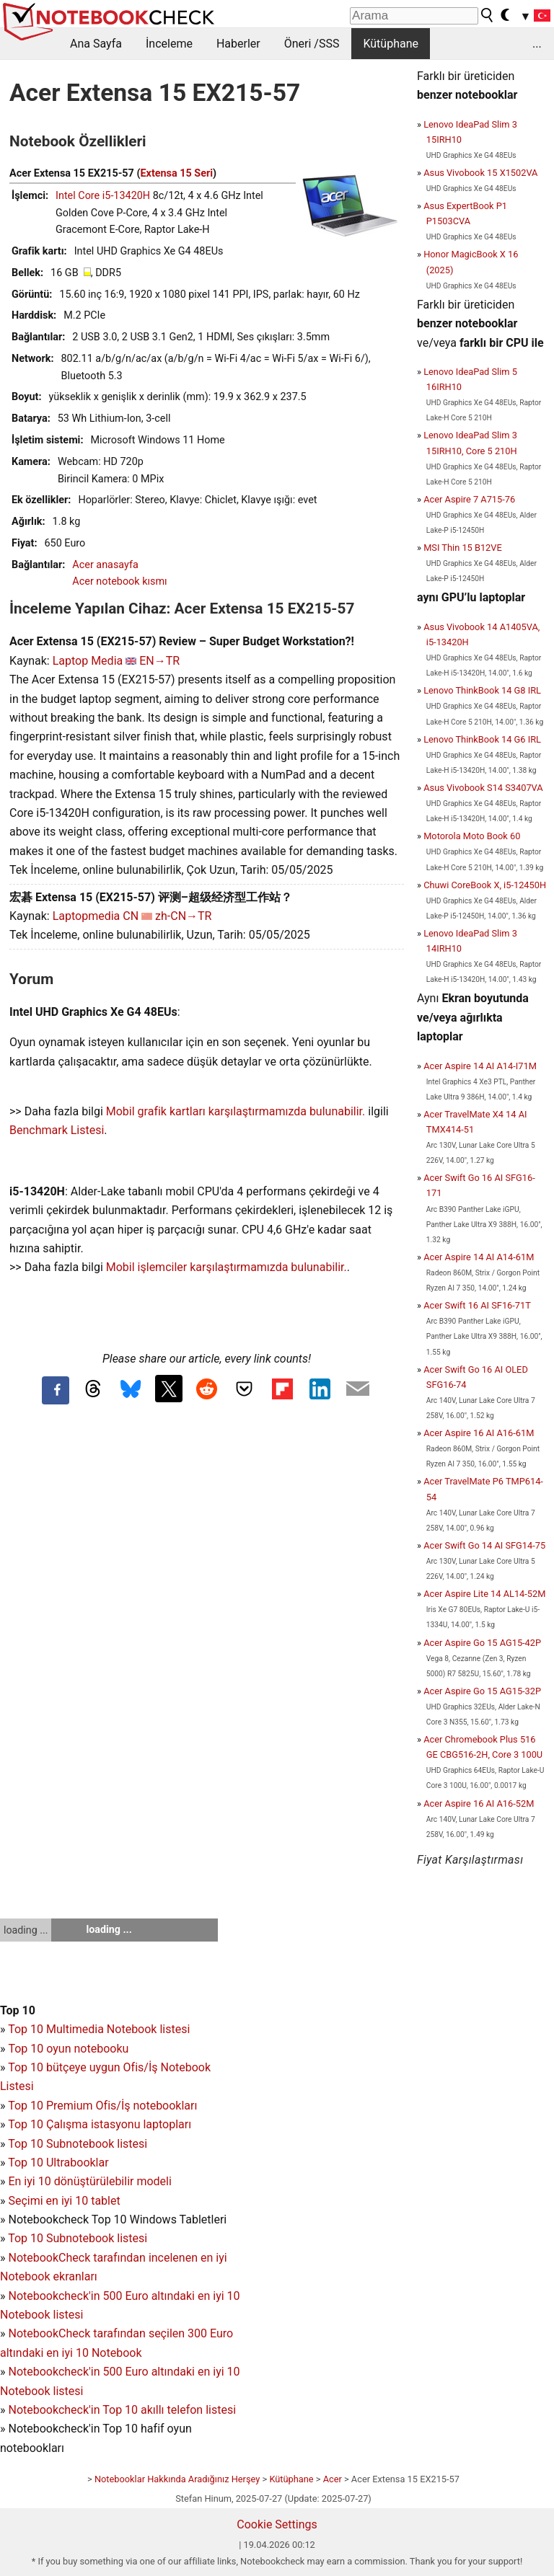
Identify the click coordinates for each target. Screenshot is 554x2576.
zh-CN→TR (183, 916)
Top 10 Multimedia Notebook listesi (99, 2029)
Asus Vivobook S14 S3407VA (482, 787)
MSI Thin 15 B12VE (462, 547)
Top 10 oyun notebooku (68, 2048)
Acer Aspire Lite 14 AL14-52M (484, 1593)
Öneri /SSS (312, 43)
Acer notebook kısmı (119, 581)
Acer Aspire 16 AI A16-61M (478, 1433)
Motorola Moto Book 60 (471, 836)
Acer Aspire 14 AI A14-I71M (480, 1066)
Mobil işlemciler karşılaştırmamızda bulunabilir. (226, 1267)
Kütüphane (390, 43)
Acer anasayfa (105, 565)
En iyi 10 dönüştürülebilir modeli (89, 2181)
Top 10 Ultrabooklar (58, 2162)
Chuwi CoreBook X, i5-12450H (484, 885)
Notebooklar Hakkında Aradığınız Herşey (177, 2479)
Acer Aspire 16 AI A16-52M (478, 1803)
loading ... (26, 1930)
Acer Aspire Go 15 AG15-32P (482, 1691)
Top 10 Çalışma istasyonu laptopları (99, 2124)
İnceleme (169, 43)
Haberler (238, 43)
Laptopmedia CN (95, 916)
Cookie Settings (277, 2524)
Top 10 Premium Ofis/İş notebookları (102, 2105)
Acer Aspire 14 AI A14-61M (478, 1257)
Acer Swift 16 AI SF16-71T (477, 1305)
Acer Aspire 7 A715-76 (469, 499)
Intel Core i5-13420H (103, 196)
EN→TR (159, 661)
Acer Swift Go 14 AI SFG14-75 (484, 1545)
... (537, 43)
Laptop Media (88, 661)
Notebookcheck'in (55, 2371)
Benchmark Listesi (56, 1130)
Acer (332, 2479)
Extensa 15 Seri (176, 173)
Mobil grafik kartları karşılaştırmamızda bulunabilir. (236, 1111)
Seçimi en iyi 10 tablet (64, 2201)
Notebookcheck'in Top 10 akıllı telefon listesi (122, 2410)
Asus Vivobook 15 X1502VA (480, 172)
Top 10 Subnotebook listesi (77, 2144)
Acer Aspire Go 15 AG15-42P (482, 1642)
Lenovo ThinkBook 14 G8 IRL (482, 690)
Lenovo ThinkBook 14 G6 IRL (482, 739)
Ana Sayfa (96, 43)
